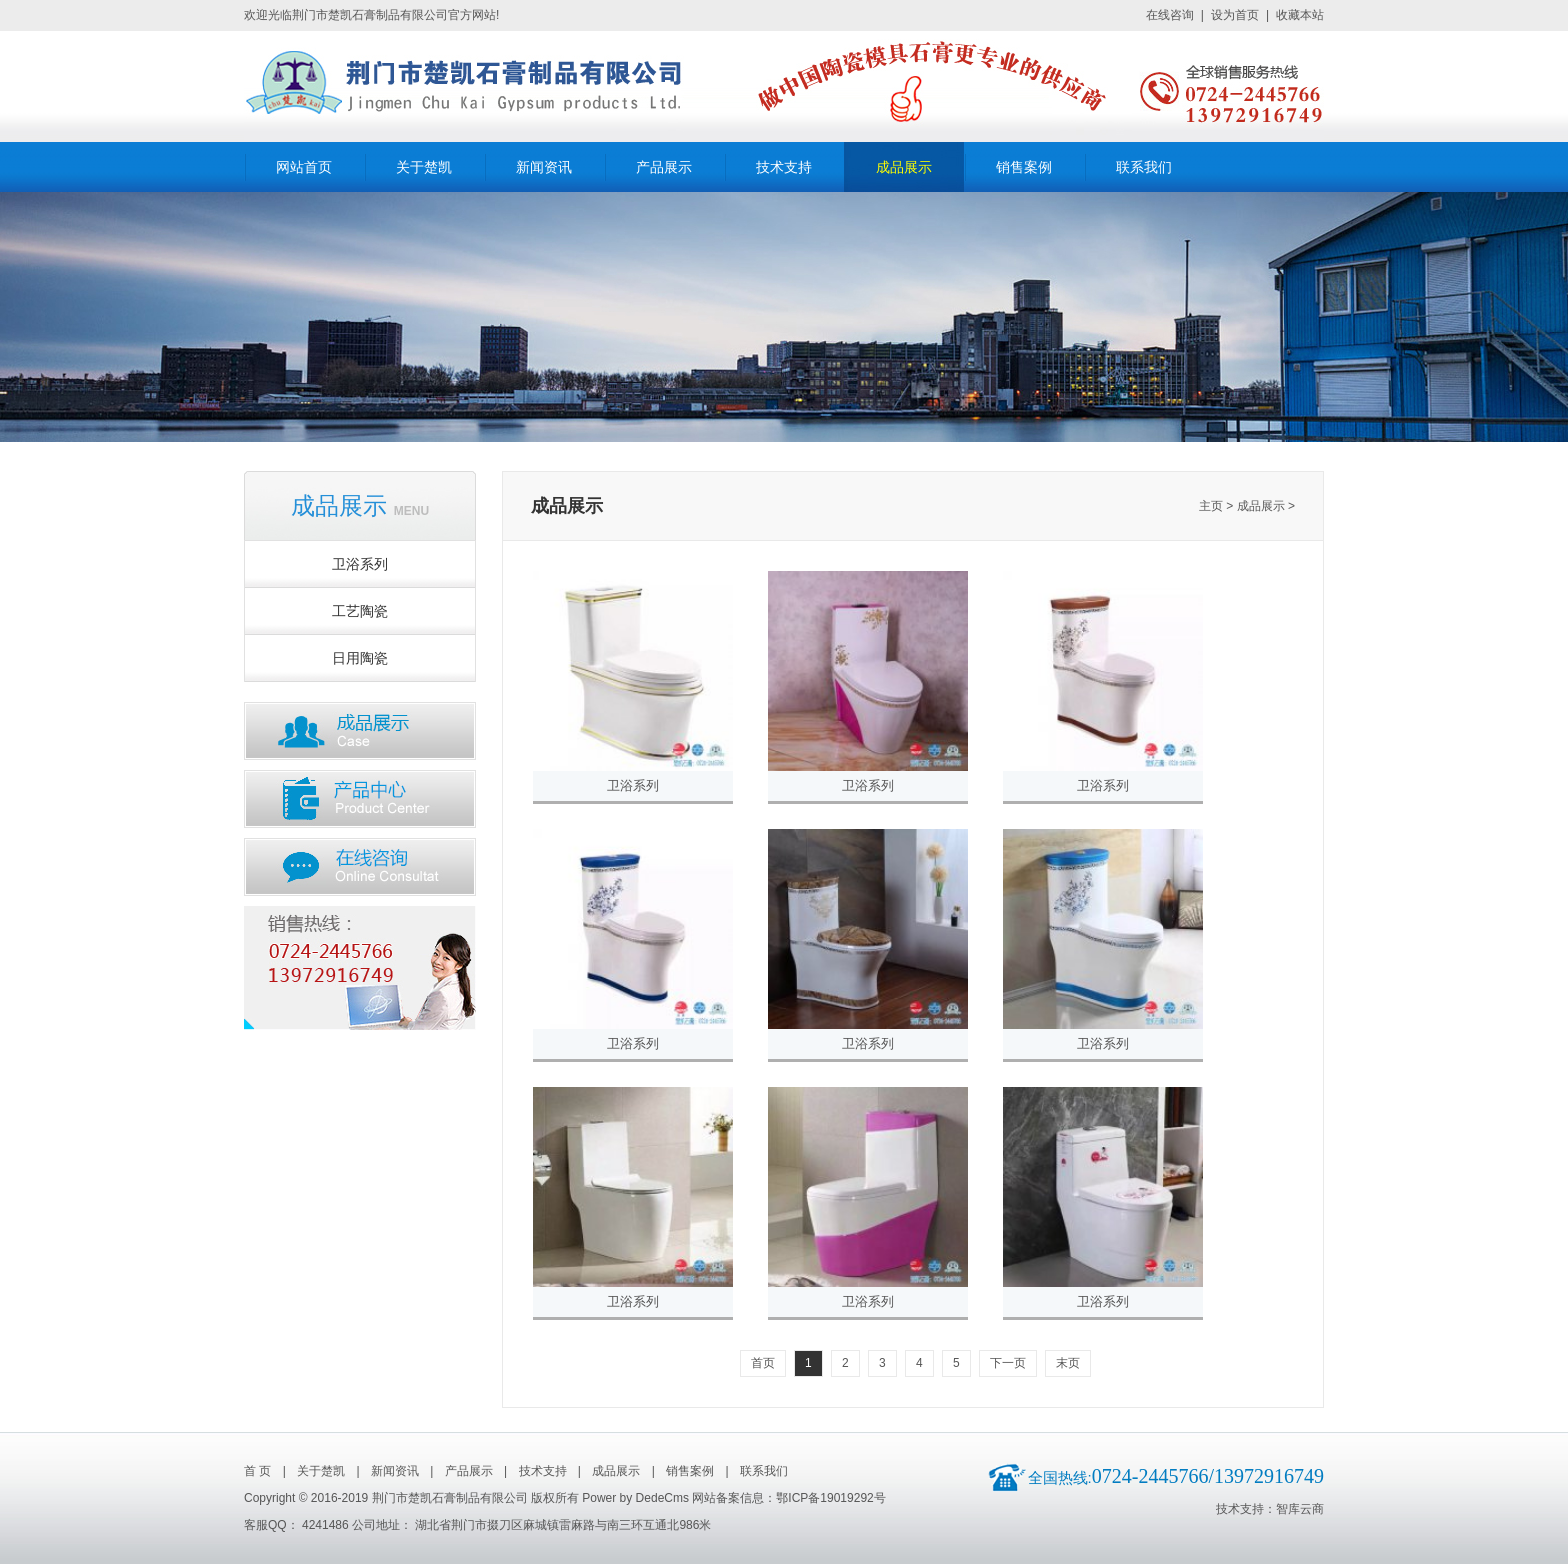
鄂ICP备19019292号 (830, 1498)
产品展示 (664, 167)
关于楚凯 (424, 167)
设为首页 (1235, 15)
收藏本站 (1300, 15)
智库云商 (1300, 1509)
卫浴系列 (633, 785)
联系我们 (1144, 167)
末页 (1068, 1363)
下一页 (1008, 1363)
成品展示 (904, 167)
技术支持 (784, 167)
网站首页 (304, 167)
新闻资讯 (544, 167)
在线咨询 (1170, 15)
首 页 (257, 1471)
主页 (1211, 506)
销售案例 (1024, 167)
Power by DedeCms (635, 1498)
